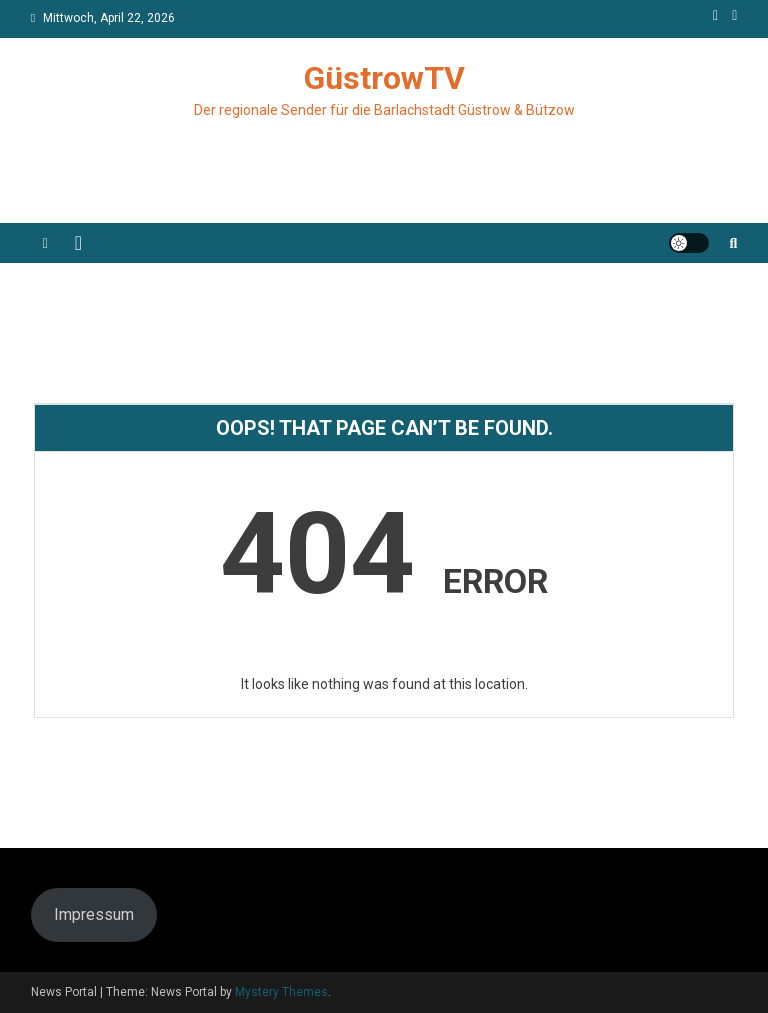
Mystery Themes (281, 992)
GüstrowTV (384, 78)
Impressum (94, 914)
